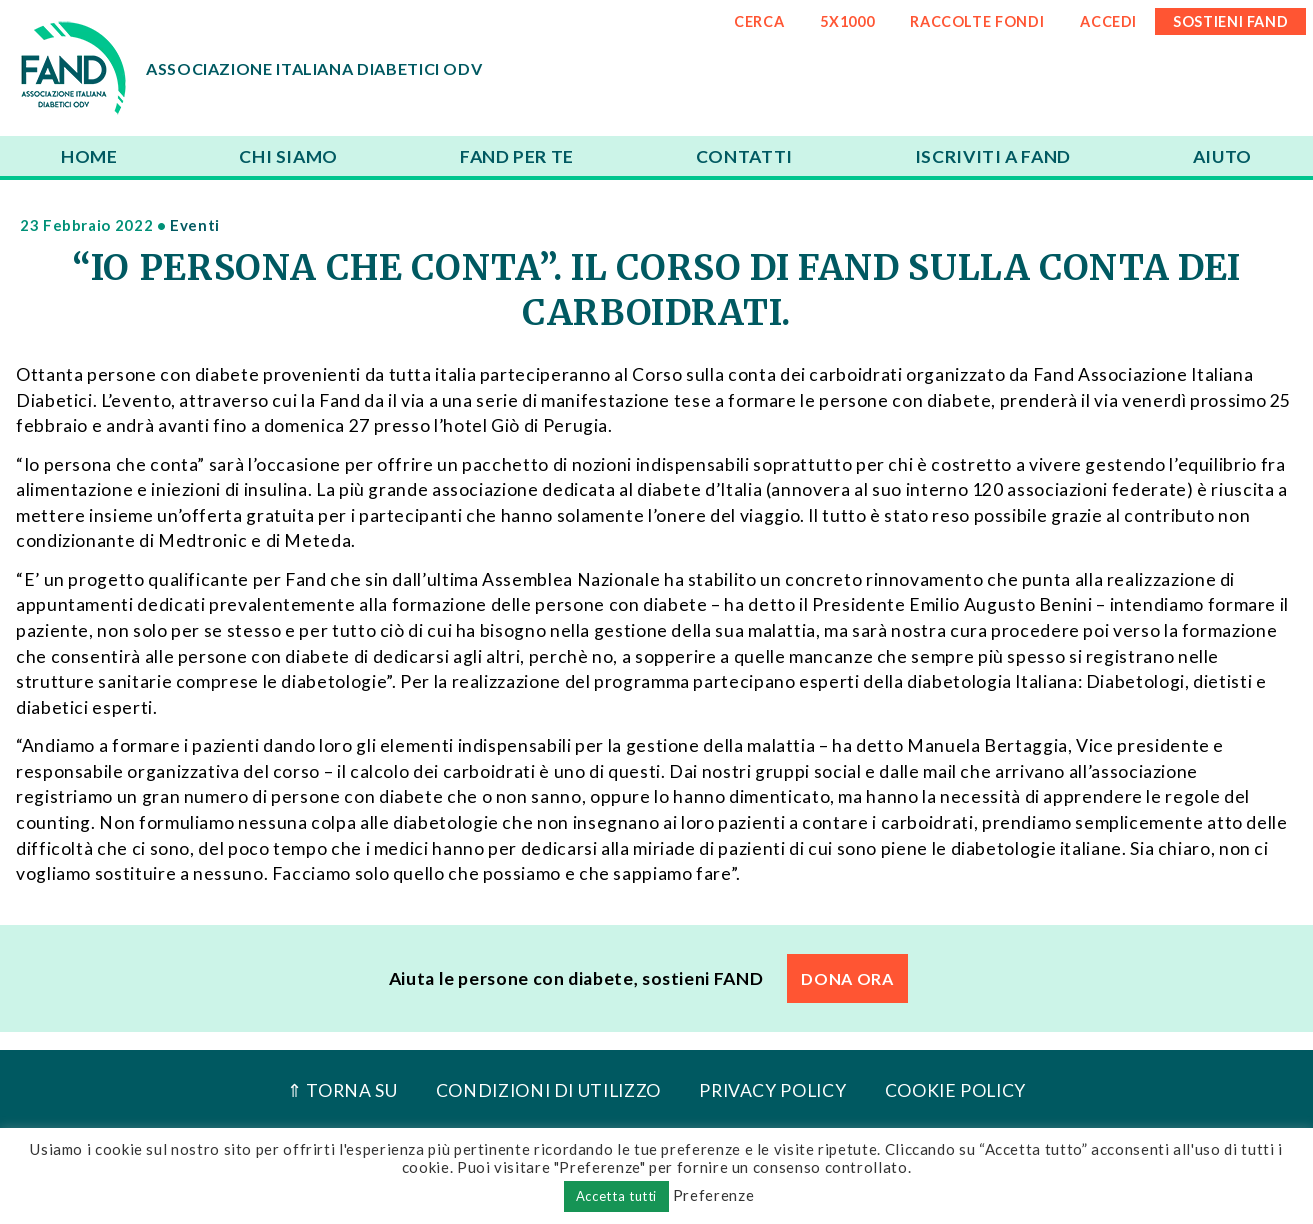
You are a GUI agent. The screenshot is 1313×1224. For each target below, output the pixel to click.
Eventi (195, 225)
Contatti (744, 156)
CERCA (759, 21)
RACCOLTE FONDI (977, 21)
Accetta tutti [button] (616, 1196)
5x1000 (847, 21)
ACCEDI (1108, 21)
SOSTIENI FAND (1230, 21)
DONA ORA (847, 978)
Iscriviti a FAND (993, 156)
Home (89, 156)
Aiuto (1222, 156)
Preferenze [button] (713, 1195)
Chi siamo (288, 156)
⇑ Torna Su (342, 1090)
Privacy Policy (772, 1090)
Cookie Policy (955, 1090)
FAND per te (517, 156)
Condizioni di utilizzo (548, 1090)
